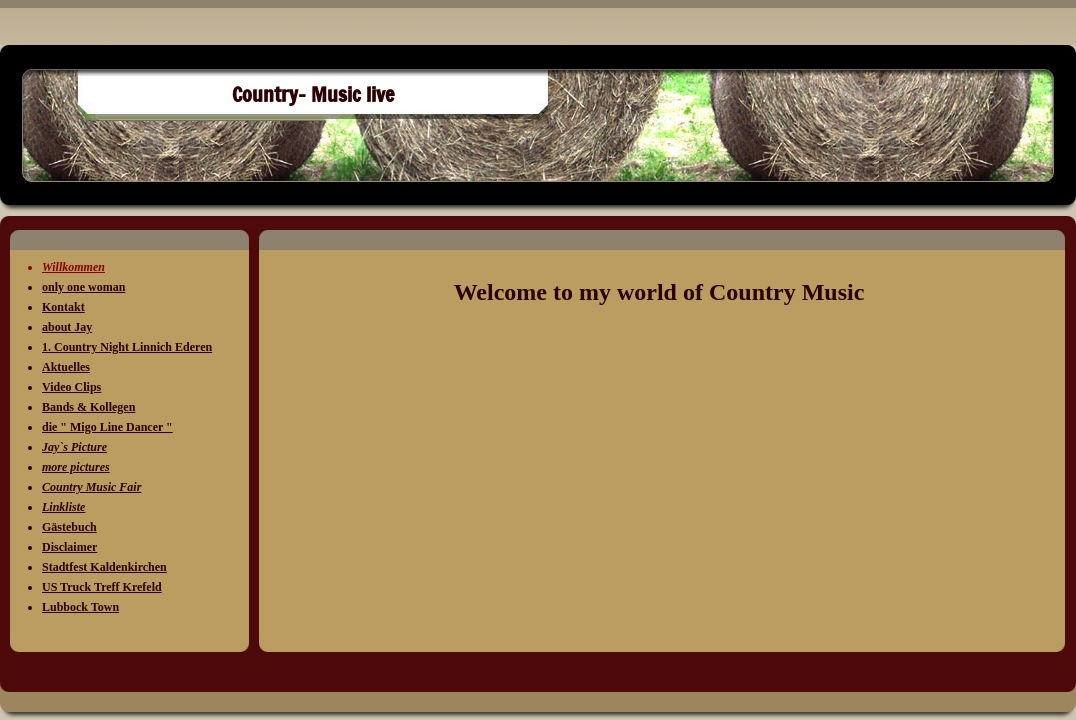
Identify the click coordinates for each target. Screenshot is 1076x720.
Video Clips (71, 387)
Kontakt (63, 307)
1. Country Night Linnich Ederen (127, 347)
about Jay (67, 327)
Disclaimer (69, 547)
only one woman (83, 287)
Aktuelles (66, 367)
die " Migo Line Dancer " (107, 427)
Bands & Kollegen (88, 407)
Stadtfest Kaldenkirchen (104, 567)
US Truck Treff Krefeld (102, 587)
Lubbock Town (80, 607)
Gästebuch (69, 527)
